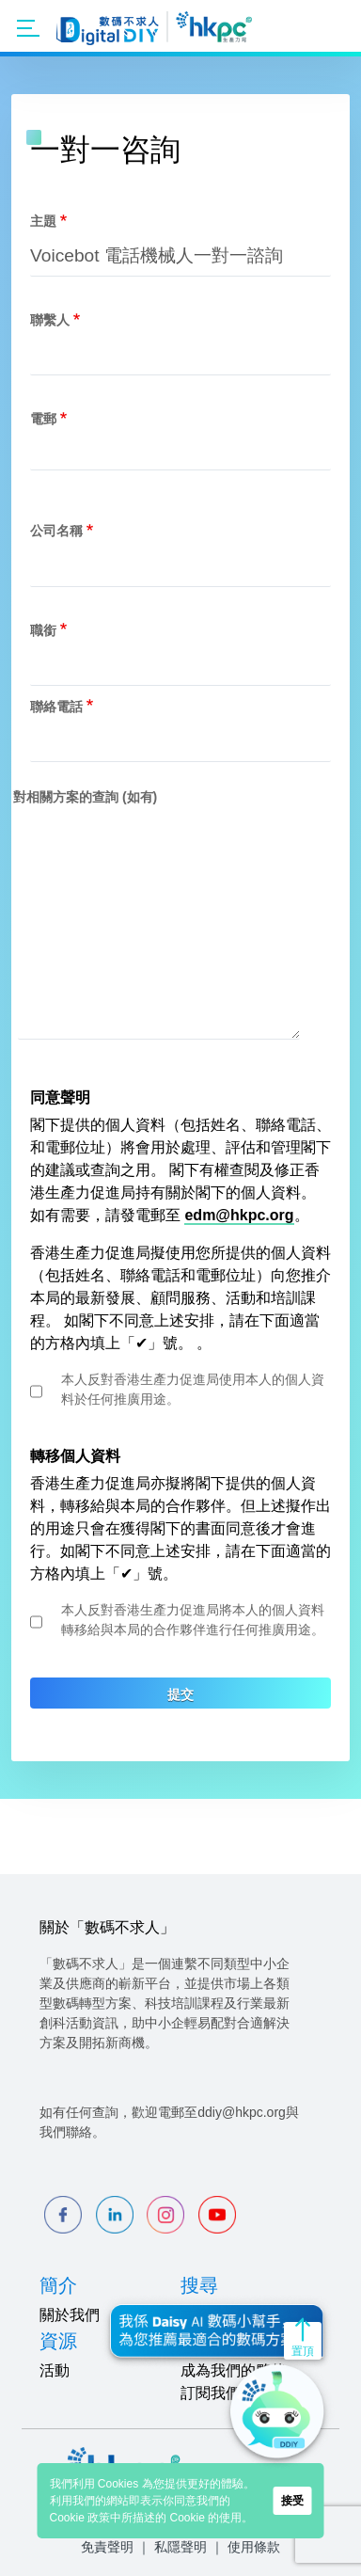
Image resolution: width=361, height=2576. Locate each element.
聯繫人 (50, 319)
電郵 (43, 418)
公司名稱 (56, 530)
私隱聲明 (180, 2546)
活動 (54, 2370)
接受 (292, 2500)
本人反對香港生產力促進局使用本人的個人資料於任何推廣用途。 (192, 1389)
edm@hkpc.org (238, 1215)
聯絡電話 (56, 706)
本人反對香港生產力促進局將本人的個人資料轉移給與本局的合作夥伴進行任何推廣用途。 (192, 1619)
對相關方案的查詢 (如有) (85, 796)
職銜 (43, 630)
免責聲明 (107, 2546)
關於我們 (69, 2315)
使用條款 (254, 2546)
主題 (43, 221)
